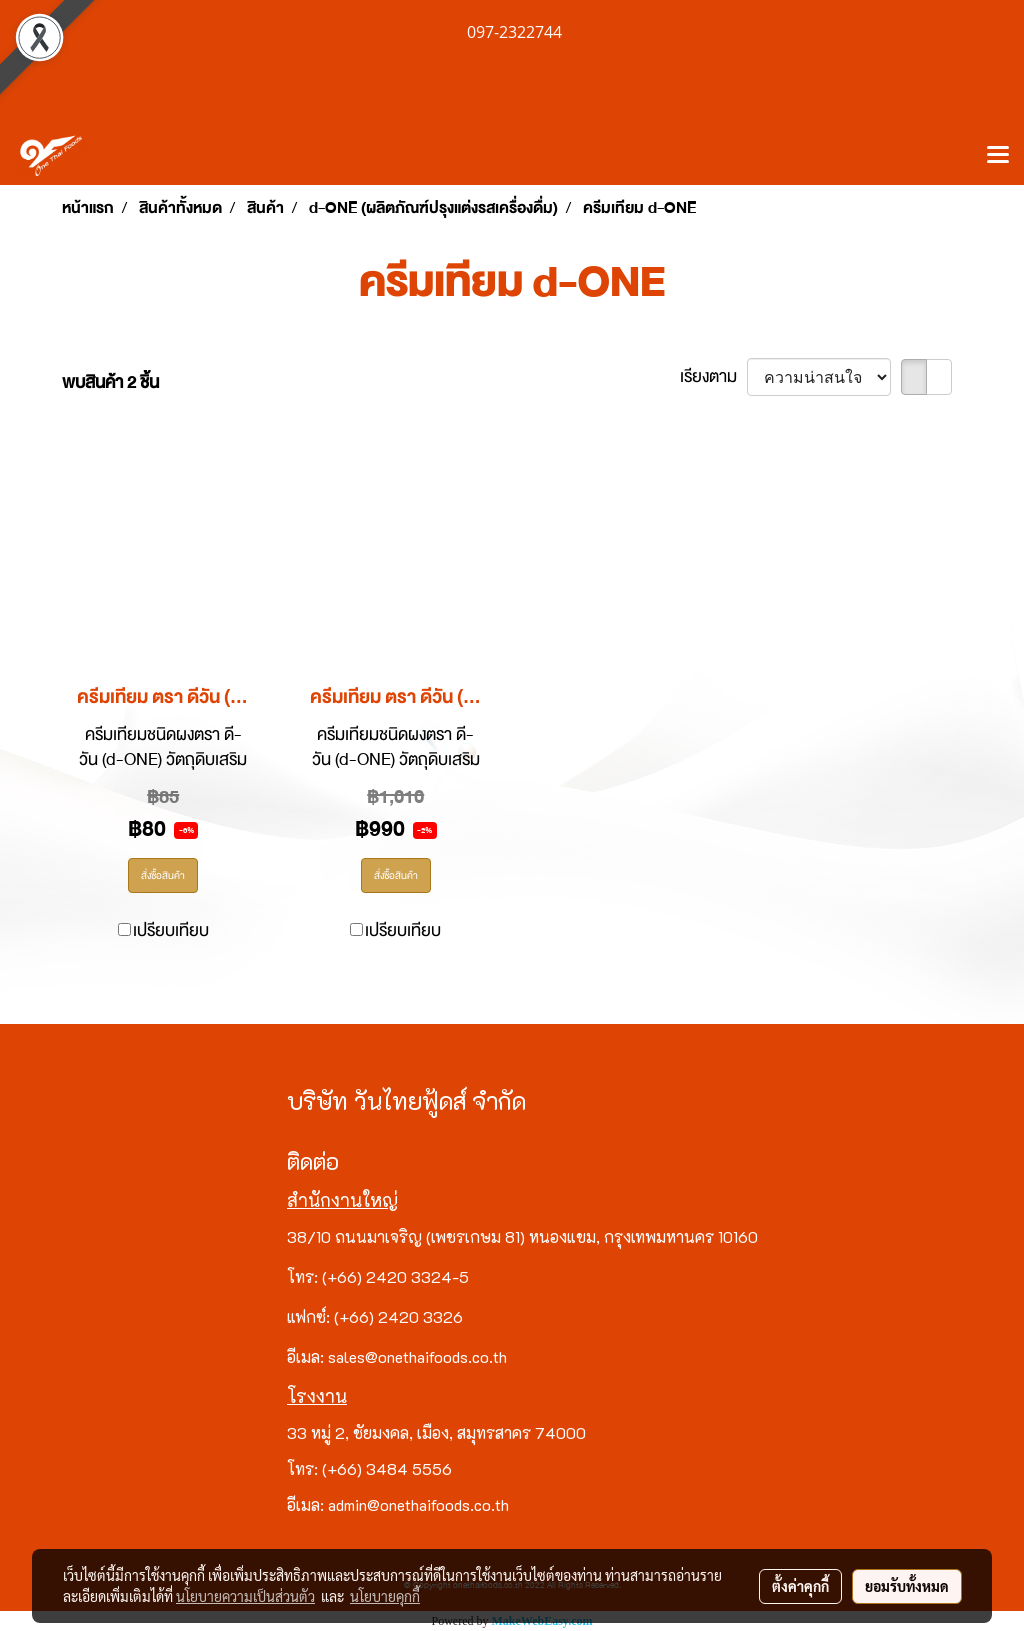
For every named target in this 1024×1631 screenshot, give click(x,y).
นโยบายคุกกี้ (385, 1596)
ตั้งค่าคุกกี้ (800, 1586)
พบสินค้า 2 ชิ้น (110, 382)
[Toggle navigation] (998, 156)
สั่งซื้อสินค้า (163, 875)
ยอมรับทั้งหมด (907, 1586)
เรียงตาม (713, 376)
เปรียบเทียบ (171, 930)
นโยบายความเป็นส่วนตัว (245, 1596)
